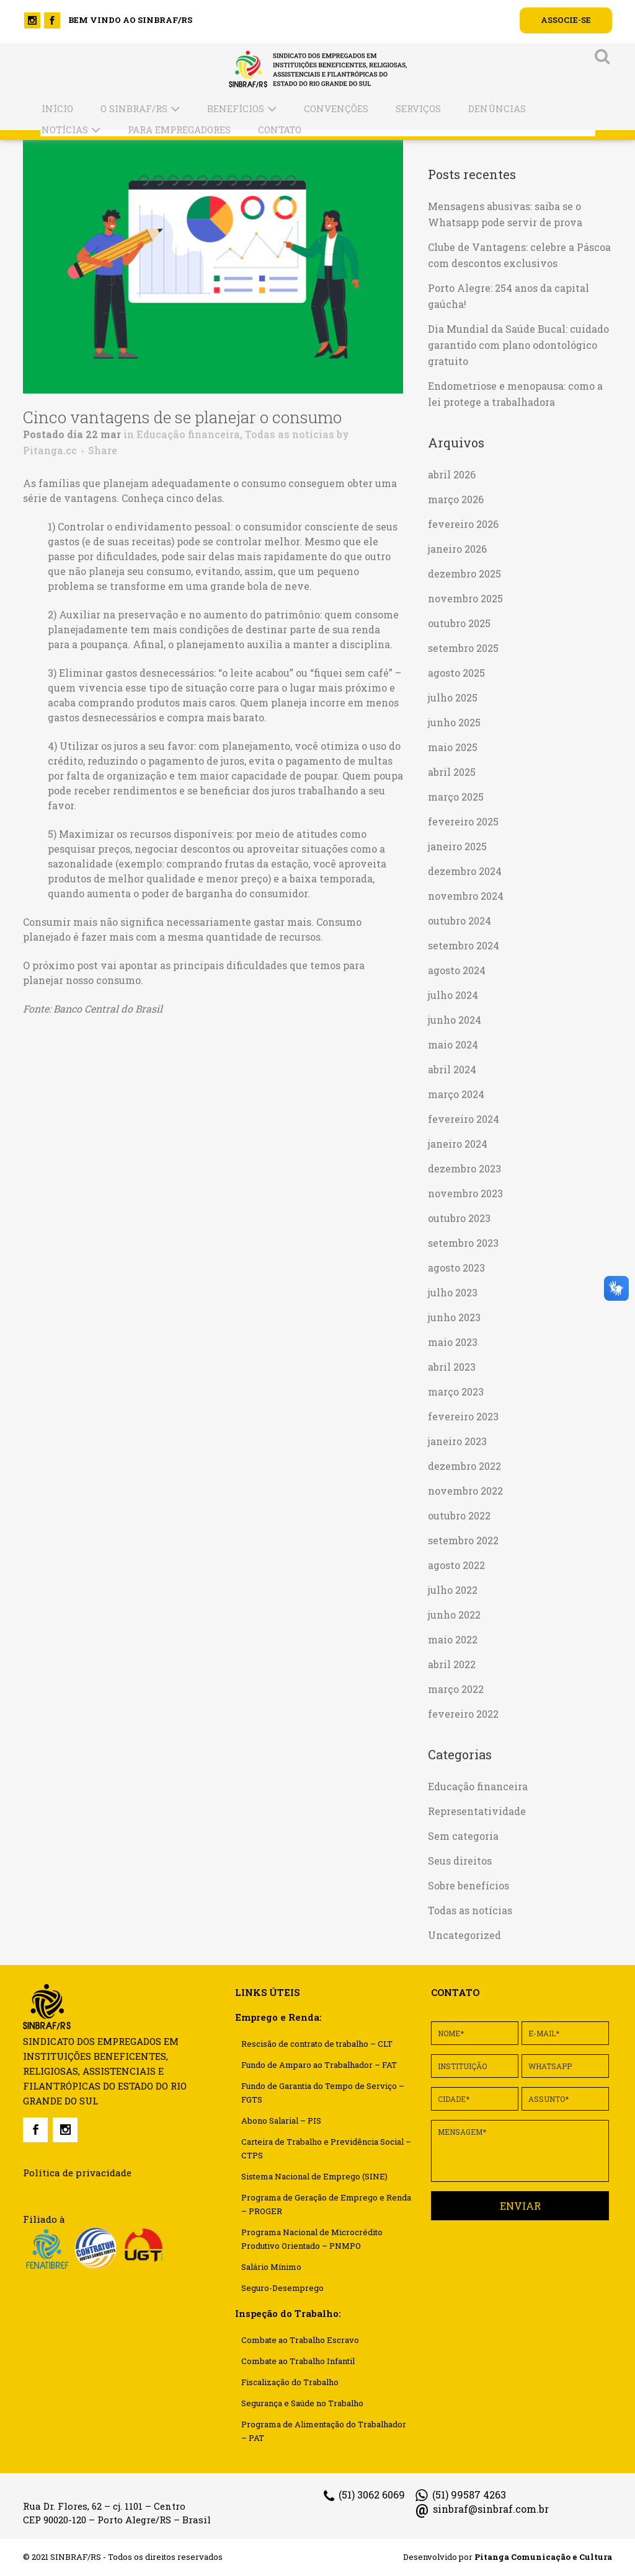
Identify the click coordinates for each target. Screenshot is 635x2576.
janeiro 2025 (457, 846)
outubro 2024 (459, 920)
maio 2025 (452, 747)
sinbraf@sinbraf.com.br (482, 2509)
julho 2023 (452, 1292)
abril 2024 (452, 1069)
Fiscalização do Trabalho (290, 2382)
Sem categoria (463, 1835)
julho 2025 (452, 697)
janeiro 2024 (457, 1143)
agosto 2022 (456, 1565)
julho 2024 (453, 994)
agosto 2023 (456, 1267)
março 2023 (456, 1391)
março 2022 (456, 1688)
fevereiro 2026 (463, 523)
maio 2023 (452, 1341)
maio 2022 (452, 1639)
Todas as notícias (289, 434)
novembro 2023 (465, 1193)
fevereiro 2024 (463, 1118)
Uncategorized (464, 1934)
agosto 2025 (456, 672)
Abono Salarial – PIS (281, 2120)
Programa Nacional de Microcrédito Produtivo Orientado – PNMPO (312, 2239)
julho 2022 (452, 1589)
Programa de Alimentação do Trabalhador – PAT (323, 2431)
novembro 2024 (466, 895)
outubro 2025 (459, 623)
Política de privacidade (77, 2172)
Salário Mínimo (271, 2266)
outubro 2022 (459, 1515)
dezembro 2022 (464, 1465)
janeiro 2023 (457, 1441)
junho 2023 (454, 1317)
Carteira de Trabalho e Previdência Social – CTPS (326, 2148)
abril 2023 (452, 1366)
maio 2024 (453, 1044)
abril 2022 (452, 1664)
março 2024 (456, 1094)
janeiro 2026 (457, 548)
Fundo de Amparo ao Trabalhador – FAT (319, 2064)
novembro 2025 (465, 598)
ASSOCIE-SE (566, 19)
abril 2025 (452, 771)
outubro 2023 (459, 1217)
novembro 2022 (465, 1490)
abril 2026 (452, 474)
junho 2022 (454, 1614)
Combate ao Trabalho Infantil (298, 2361)
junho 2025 (454, 722)
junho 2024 (454, 1019)
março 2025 (456, 796)
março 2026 (456, 499)
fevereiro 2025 (463, 821)
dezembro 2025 (464, 573)
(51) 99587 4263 (460, 2495)
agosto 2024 (457, 970)
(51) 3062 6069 (364, 2495)
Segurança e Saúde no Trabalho (302, 2403)
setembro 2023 (463, 1242)
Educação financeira (188, 434)
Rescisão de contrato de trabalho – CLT (317, 2043)
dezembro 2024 (465, 870)
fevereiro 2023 (463, 1416)
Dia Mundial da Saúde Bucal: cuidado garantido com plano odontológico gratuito (518, 344)
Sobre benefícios (468, 1885)
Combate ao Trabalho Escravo (300, 2339)
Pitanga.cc (50, 450)
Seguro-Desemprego (282, 2287)
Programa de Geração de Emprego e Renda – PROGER (326, 2204)
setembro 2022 (463, 1540)
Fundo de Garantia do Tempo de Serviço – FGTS (322, 2092)
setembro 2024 (463, 945)
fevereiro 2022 (463, 1713)
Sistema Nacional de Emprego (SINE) (314, 2176)
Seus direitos (460, 1860)
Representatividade (477, 1811)
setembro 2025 (463, 647)
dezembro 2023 (464, 1168)
